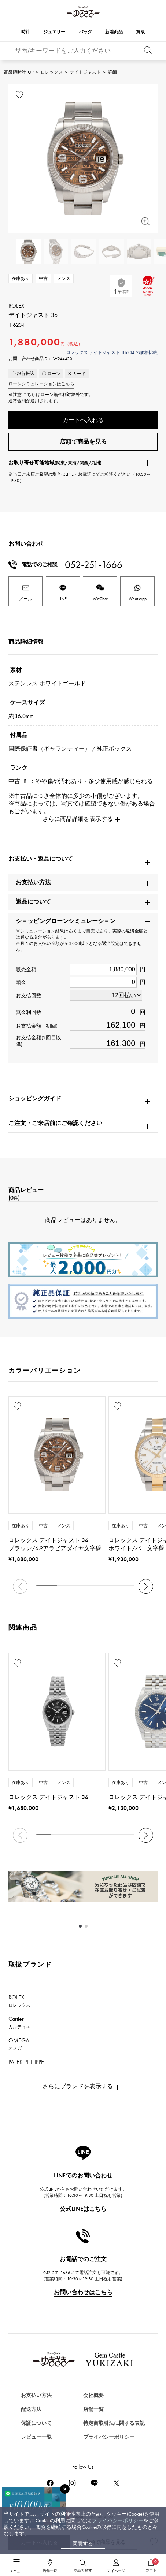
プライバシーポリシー (117, 2520)
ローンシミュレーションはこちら (41, 383)
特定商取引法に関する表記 (114, 2423)
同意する (83, 2544)
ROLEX (19, 2001)
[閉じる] (65, 2489)
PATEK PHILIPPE (30, 2065)
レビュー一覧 (36, 2437)
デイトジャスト (85, 72)
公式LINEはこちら (83, 2208)
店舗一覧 (93, 2409)
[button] (146, 1586)
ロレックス (52, 72)
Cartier (19, 2022)
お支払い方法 (36, 2395)
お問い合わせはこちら (83, 2292)
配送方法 (31, 2409)
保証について (36, 2423)
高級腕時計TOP (18, 72)
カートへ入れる (83, 419)
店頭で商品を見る (83, 441)
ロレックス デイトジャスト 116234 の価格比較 (112, 352)
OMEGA (18, 2044)
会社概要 (93, 2395)
